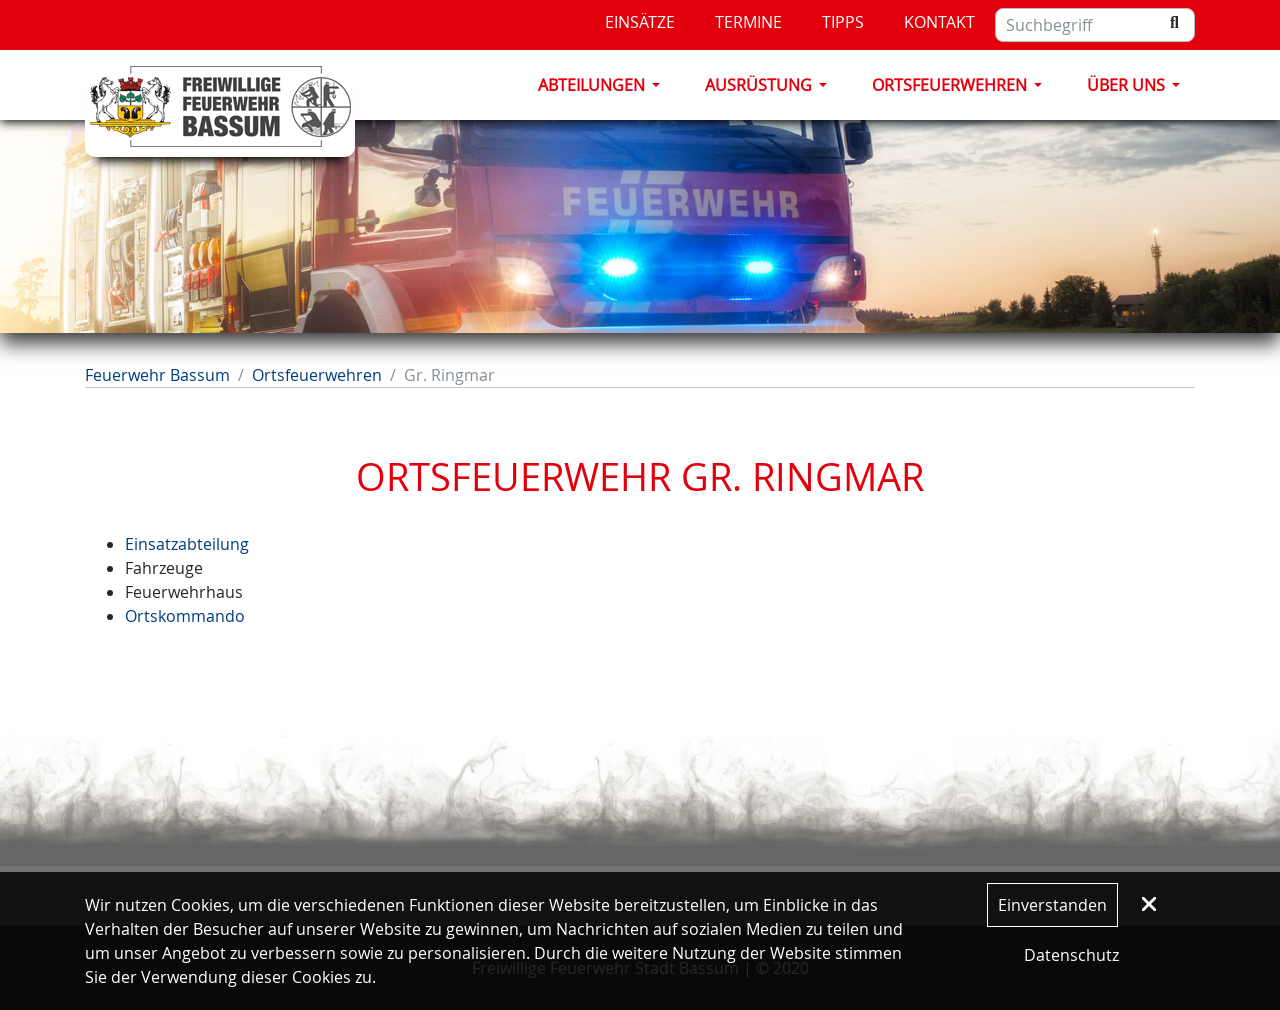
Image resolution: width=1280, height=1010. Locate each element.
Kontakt (939, 22)
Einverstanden (1052, 905)
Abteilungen (591, 85)
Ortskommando (185, 616)
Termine (748, 22)
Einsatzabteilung (187, 544)
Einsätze (640, 22)
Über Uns (1126, 85)
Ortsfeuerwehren (949, 85)
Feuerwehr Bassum (157, 375)
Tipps (843, 22)
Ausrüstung (758, 85)
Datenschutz (1071, 955)
